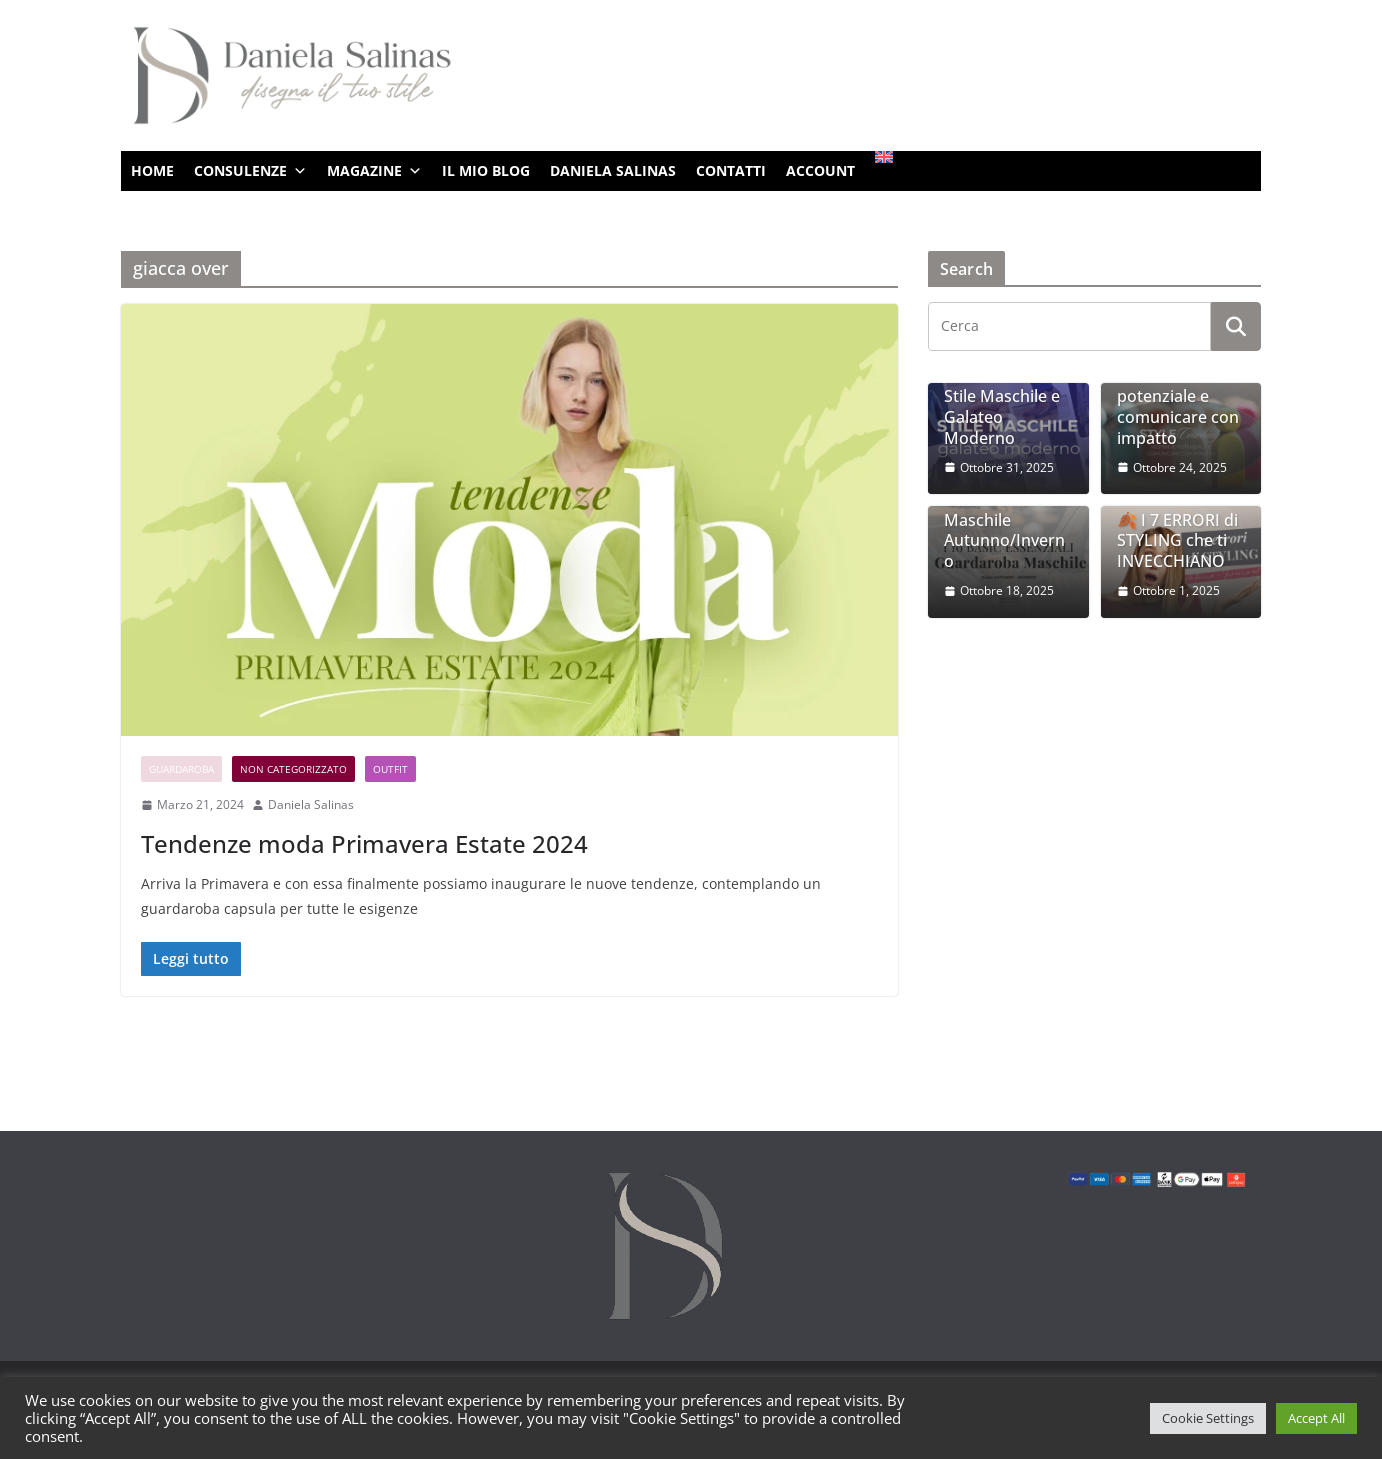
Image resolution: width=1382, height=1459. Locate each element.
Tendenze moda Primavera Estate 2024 (364, 843)
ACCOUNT (820, 170)
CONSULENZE (250, 171)
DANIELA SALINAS (613, 170)
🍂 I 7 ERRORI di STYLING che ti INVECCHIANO (1177, 541)
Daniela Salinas (311, 804)
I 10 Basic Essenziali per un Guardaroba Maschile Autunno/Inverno (1007, 509)
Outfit (390, 769)
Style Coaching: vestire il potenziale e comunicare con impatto (1178, 397)
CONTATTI (731, 170)
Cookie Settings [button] (1208, 1418)
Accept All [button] (1316, 1418)
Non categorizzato (293, 769)
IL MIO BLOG (486, 170)
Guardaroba (181, 769)
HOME (152, 170)
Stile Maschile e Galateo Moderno (1002, 417)
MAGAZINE (374, 171)
